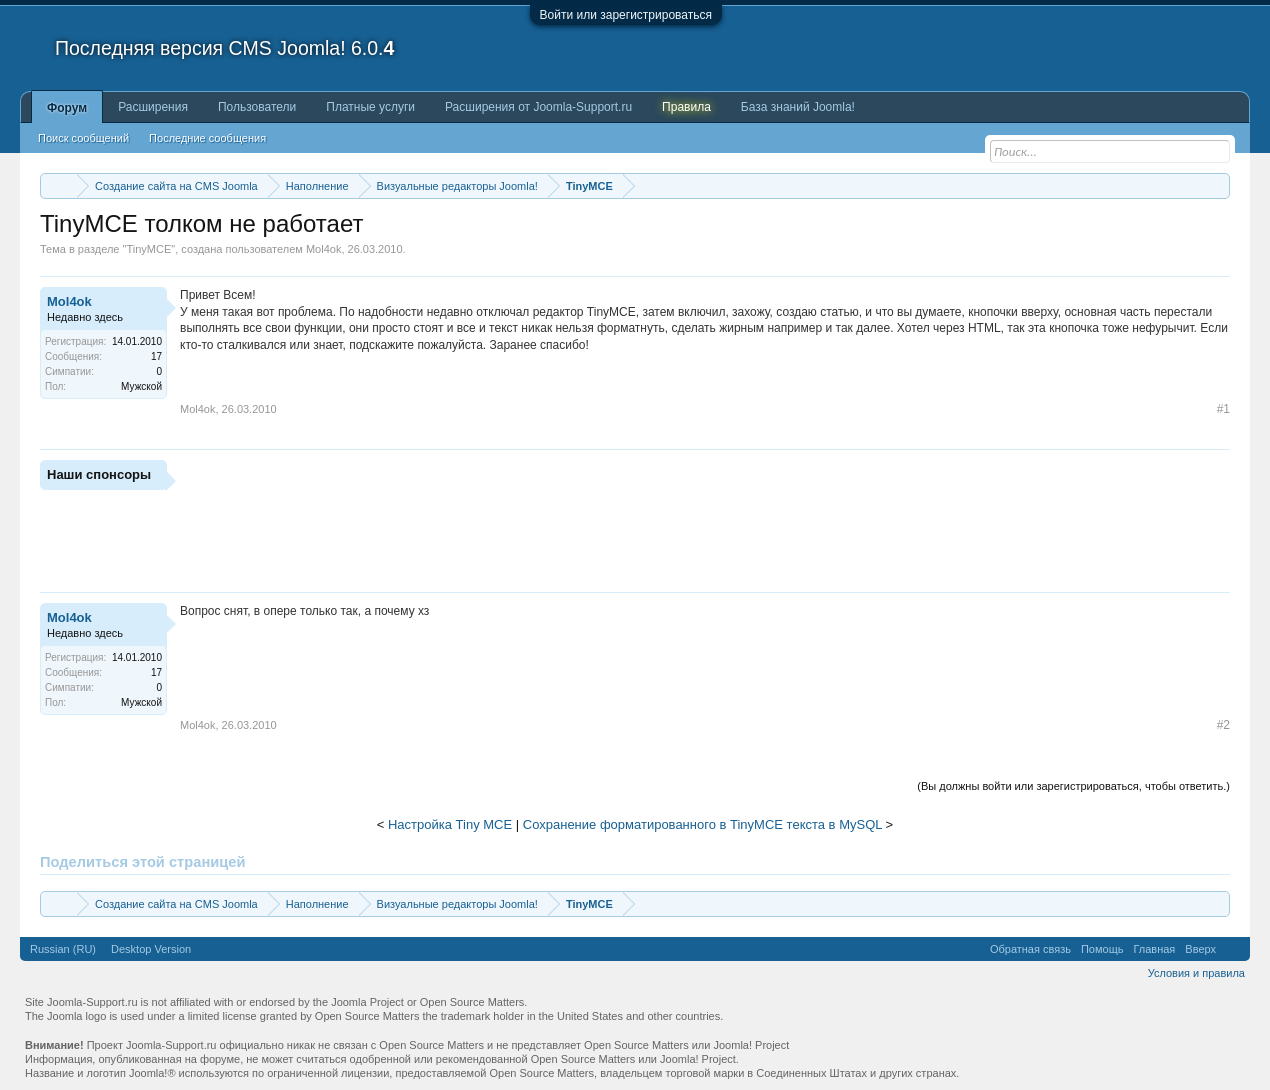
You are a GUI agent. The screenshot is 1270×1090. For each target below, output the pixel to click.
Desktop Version (151, 949)
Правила (686, 107)
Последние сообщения (207, 138)
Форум (67, 108)
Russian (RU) (63, 949)
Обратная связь (1030, 949)
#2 (1223, 725)
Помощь (1102, 949)
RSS (1233, 949)
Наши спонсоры (99, 474)
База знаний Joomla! (798, 107)
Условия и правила (1196, 973)
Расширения (153, 107)
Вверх (1200, 949)
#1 (1223, 409)
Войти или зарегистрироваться (626, 15)
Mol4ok (323, 249)
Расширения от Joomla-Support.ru (538, 107)
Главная (1154, 949)
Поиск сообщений (83, 138)
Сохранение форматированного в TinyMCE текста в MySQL (702, 824)
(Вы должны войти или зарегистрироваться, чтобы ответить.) (1073, 786)
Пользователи (257, 107)
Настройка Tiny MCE (450, 824)
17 (156, 356)
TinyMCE (148, 249)
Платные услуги (370, 107)
